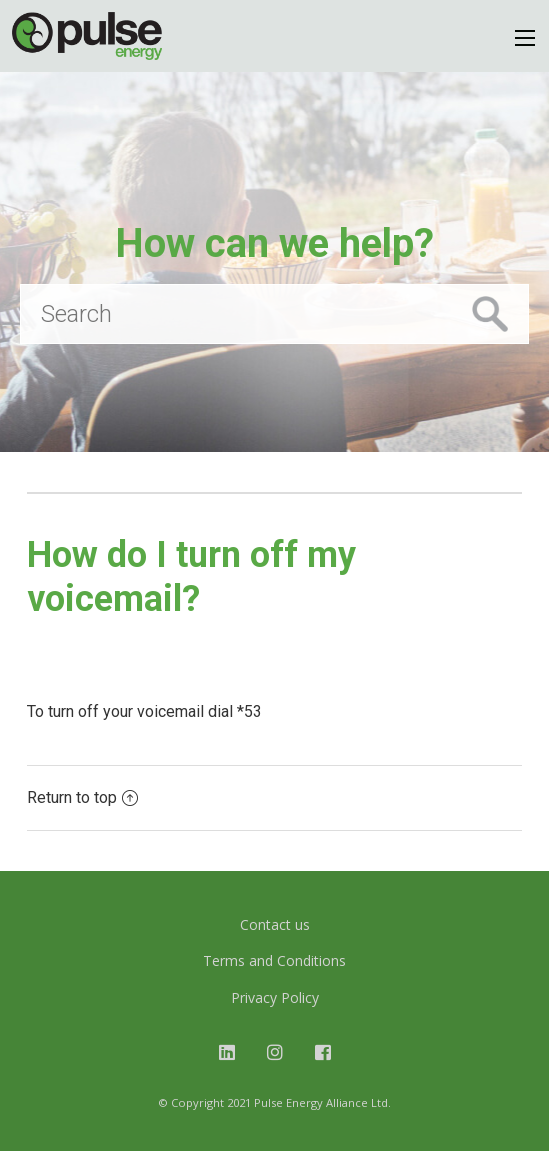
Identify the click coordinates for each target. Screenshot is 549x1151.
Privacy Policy (275, 997)
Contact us (275, 924)
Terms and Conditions (274, 960)
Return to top (82, 797)
